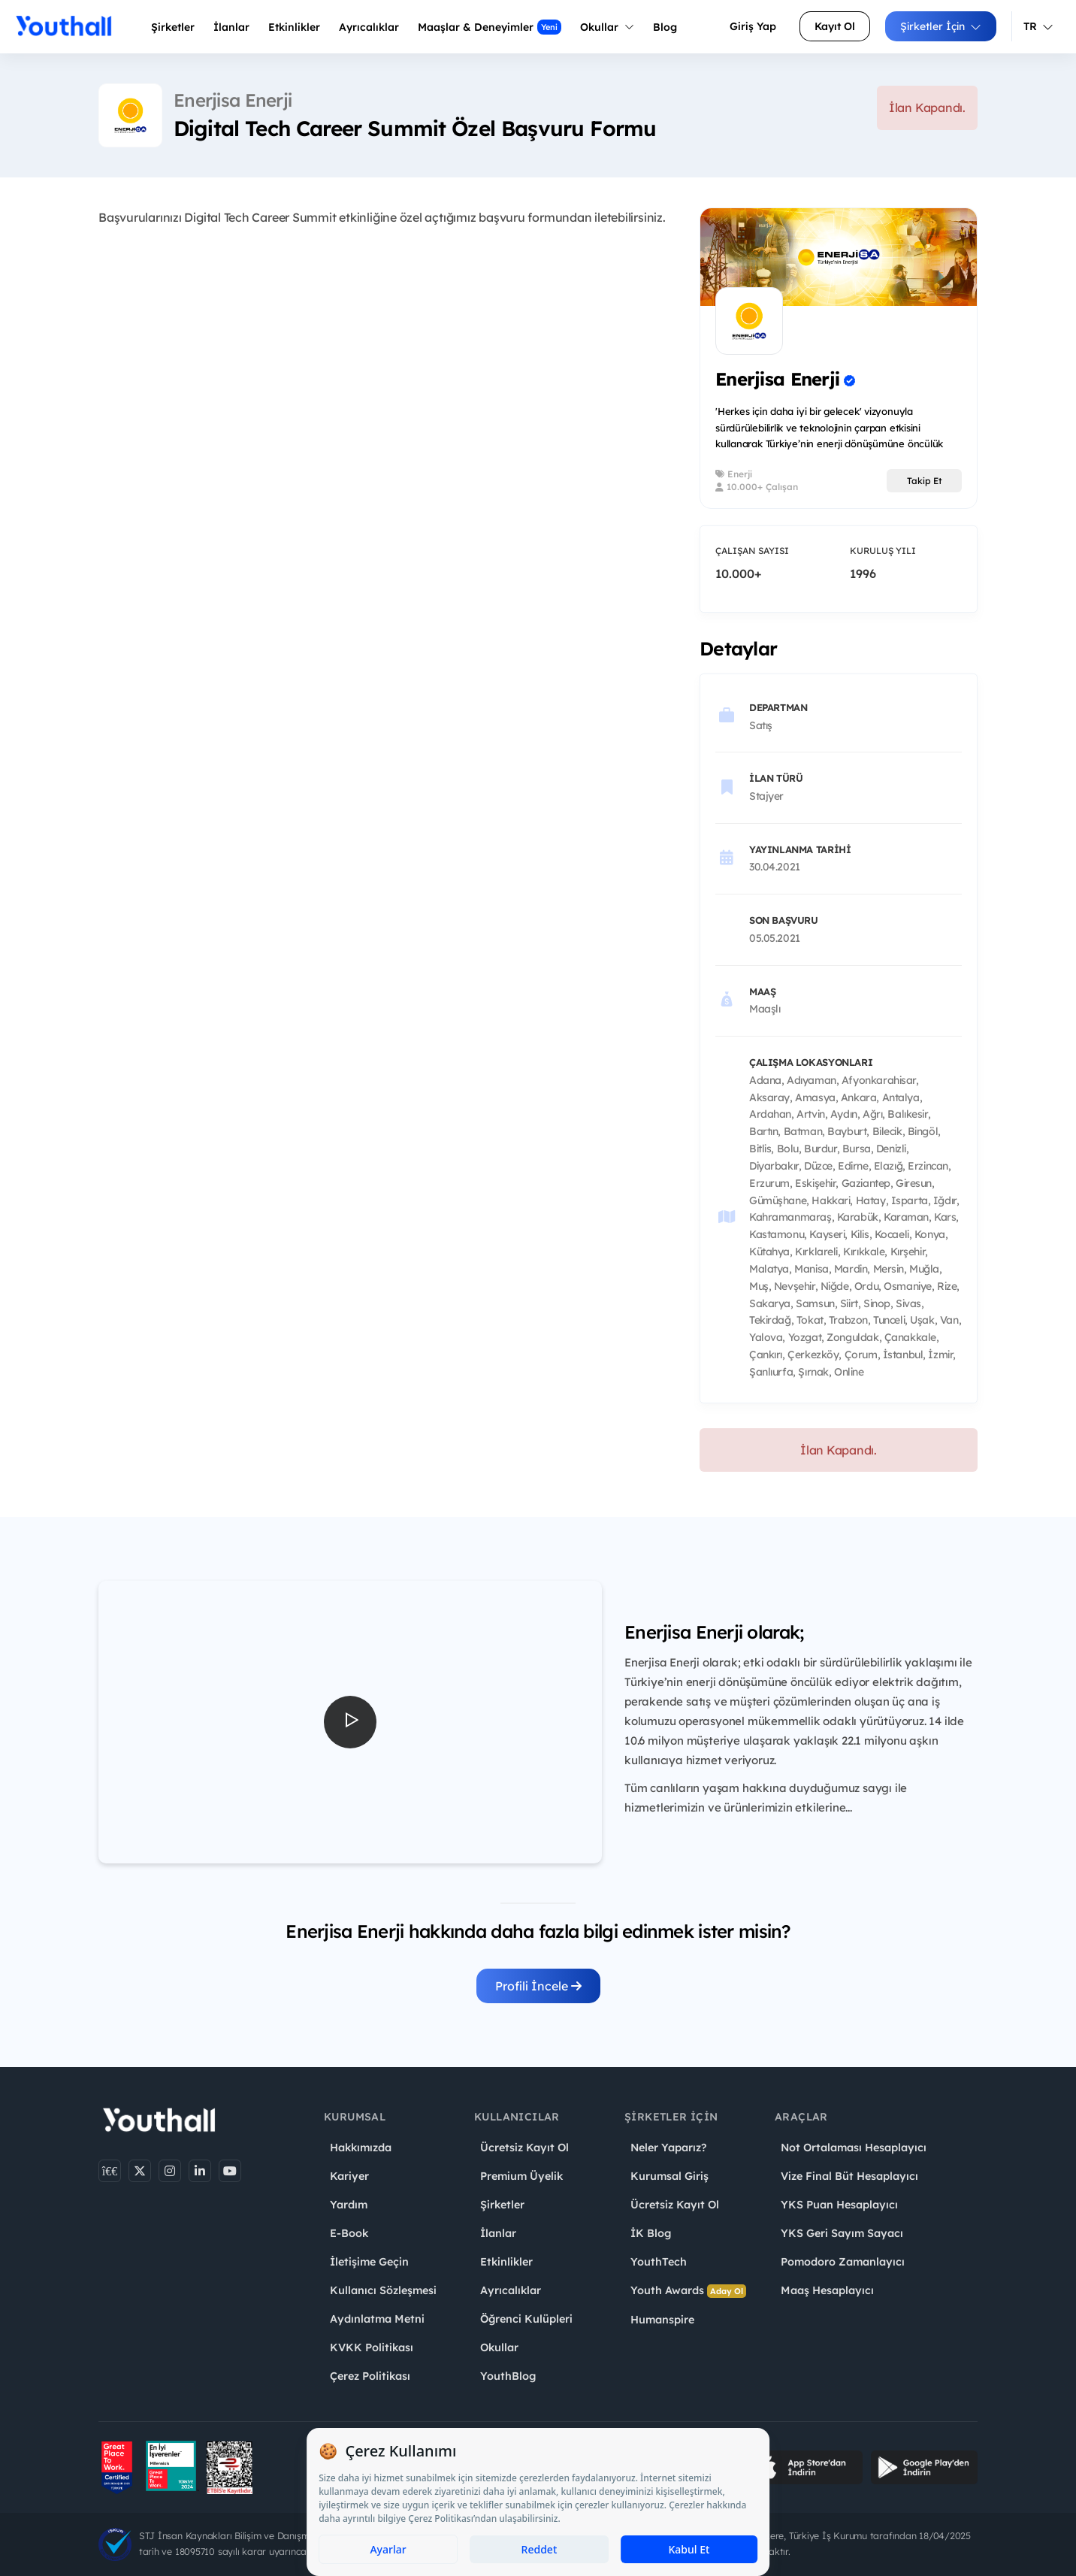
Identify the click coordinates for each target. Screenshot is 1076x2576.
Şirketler (173, 27)
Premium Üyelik (521, 2176)
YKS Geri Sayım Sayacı (842, 2233)
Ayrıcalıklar (510, 2290)
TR (1038, 26)
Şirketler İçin (940, 26)
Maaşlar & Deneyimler (489, 27)
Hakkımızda (360, 2147)
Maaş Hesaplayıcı (827, 2290)
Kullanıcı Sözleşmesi (383, 2290)
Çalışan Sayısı (752, 550)
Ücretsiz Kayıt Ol (524, 2147)
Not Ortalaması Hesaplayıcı (853, 2147)
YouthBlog (508, 2376)
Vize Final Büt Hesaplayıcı (849, 2176)
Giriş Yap (753, 26)
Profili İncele (538, 1985)
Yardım (348, 2204)
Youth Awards (688, 2291)
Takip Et (924, 480)
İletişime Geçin (369, 2262)
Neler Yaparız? (668, 2147)
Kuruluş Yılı (883, 550)
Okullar (607, 27)
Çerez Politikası (370, 2376)
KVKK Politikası (371, 2347)
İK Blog (650, 2233)
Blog (665, 27)
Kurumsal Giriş (669, 2176)
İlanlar (231, 27)
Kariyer (349, 2176)
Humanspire (662, 2319)
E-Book (349, 2233)
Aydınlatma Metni (377, 2319)
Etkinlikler (294, 27)
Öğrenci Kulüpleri (526, 2319)
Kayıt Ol (835, 26)
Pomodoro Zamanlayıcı (843, 2262)
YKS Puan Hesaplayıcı (839, 2204)
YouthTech (658, 2262)
